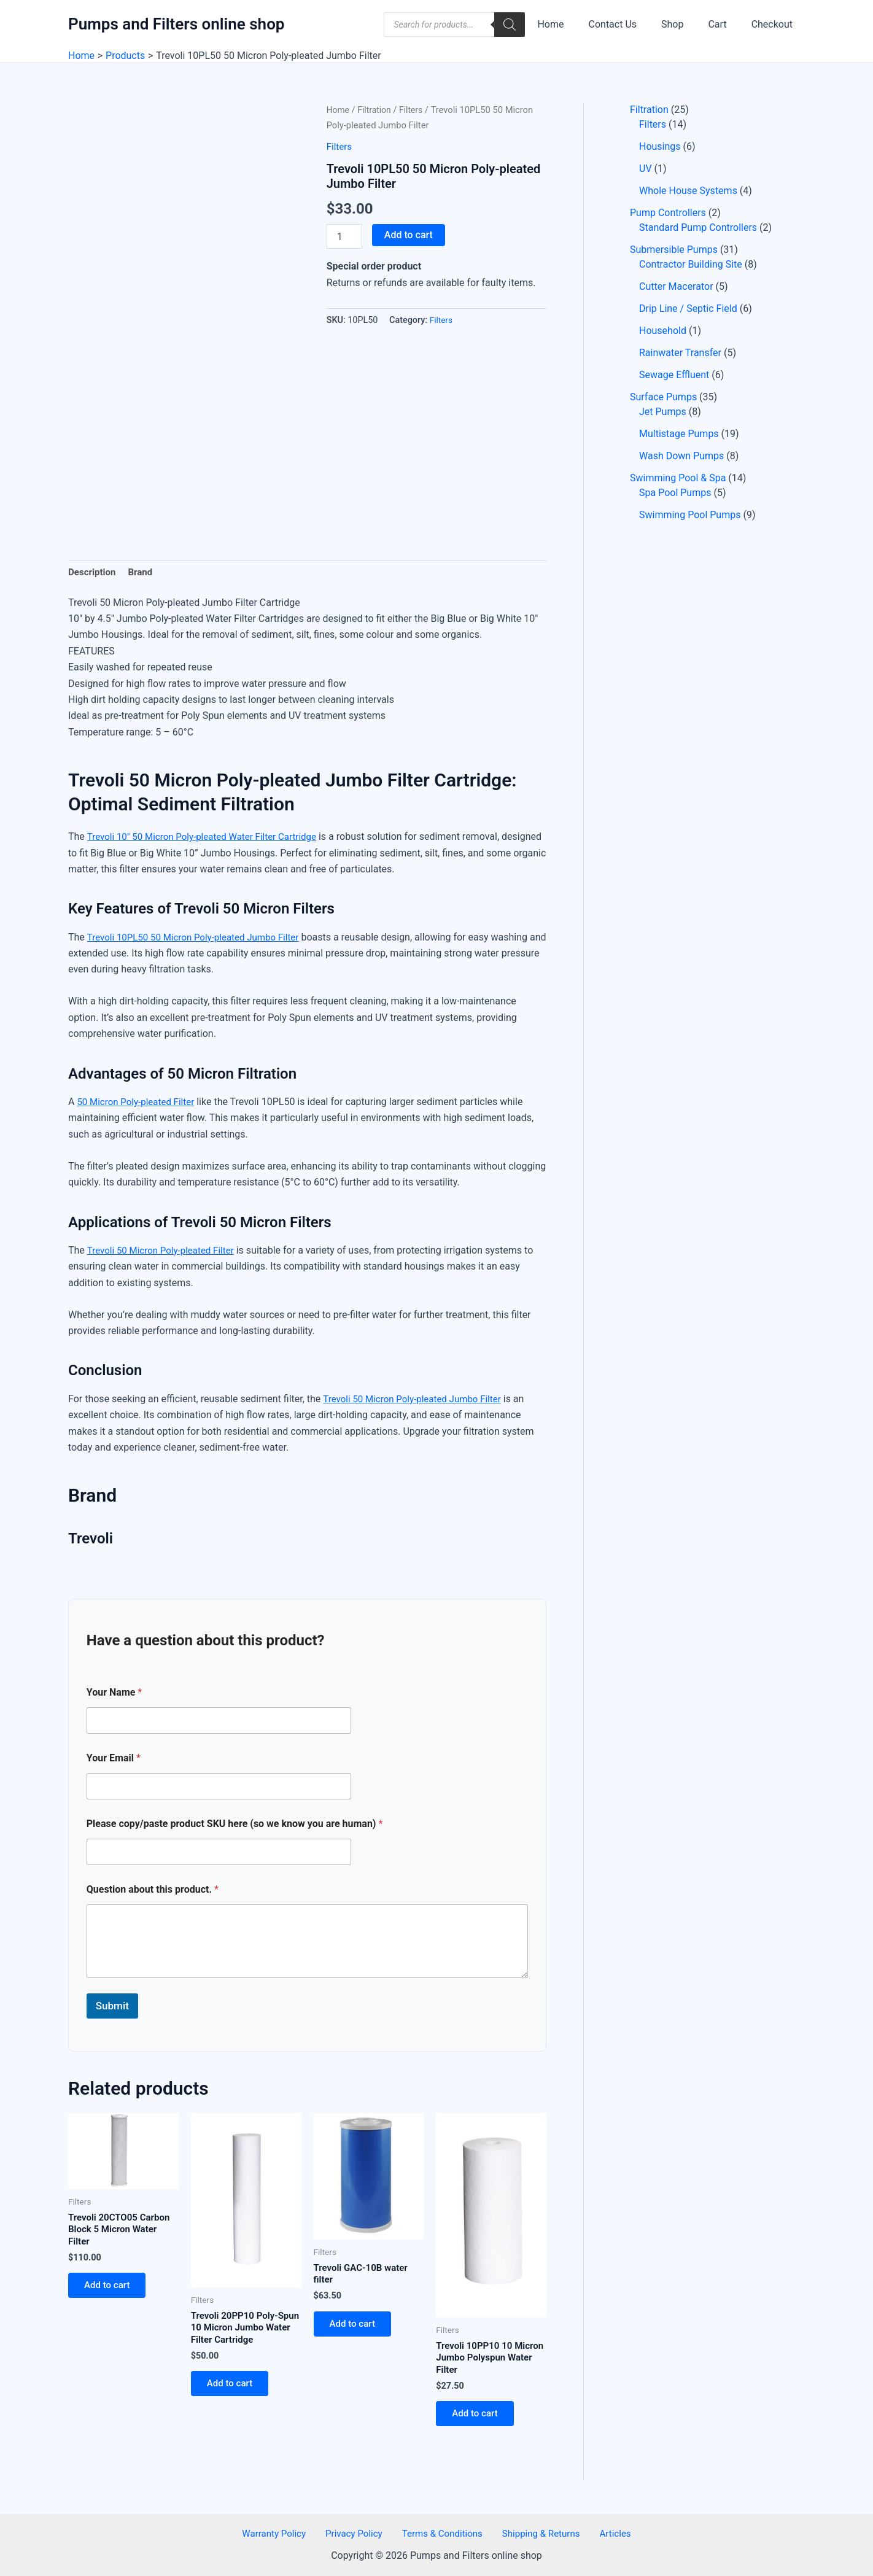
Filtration (377, 109)
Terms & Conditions (443, 2533)
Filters (415, 109)
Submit (112, 2007)
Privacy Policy (360, 2533)
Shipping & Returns (536, 2533)
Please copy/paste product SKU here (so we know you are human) (235, 1825)
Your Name (114, 1693)
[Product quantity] (344, 236)
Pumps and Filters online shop (176, 24)
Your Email (114, 1759)
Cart (724, 24)
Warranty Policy (285, 2533)
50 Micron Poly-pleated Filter (139, 1103)
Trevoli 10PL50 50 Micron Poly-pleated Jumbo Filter (199, 938)
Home (572, 24)
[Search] (534, 24)
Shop (684, 24)
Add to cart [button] (111, 2291)
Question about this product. (153, 1890)
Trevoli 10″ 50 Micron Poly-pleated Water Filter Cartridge (209, 838)
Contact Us (630, 24)
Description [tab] (93, 573)
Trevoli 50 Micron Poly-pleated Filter (165, 1252)
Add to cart (408, 235)
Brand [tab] (144, 573)
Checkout (774, 24)
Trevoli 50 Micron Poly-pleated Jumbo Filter (417, 1400)
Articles (604, 2533)
